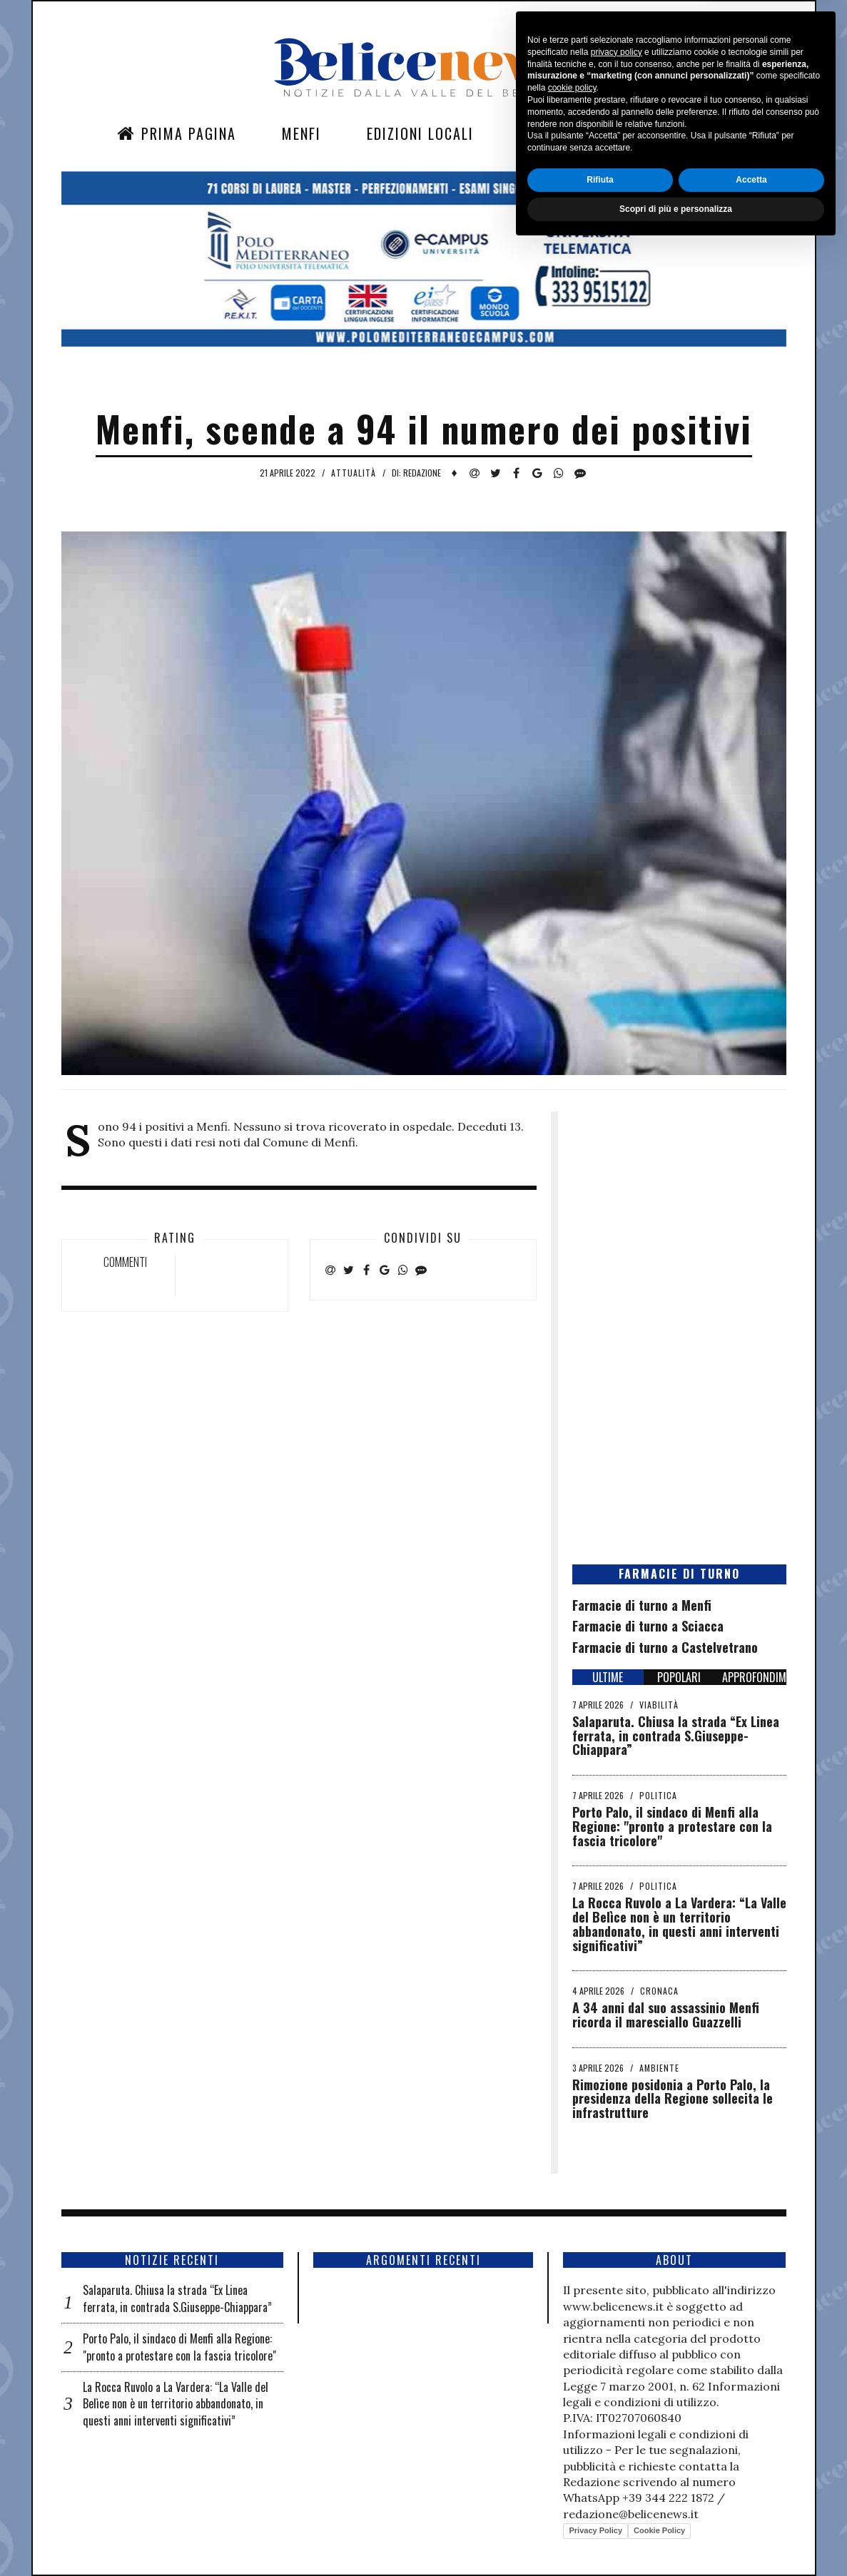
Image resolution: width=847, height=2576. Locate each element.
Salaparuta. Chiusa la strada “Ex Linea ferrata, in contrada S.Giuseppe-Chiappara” (675, 1735)
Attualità (353, 473)
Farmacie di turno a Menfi (641, 1605)
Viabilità (659, 1705)
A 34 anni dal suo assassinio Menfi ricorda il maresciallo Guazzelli (665, 2014)
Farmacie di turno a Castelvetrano (665, 1647)
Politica (658, 1795)
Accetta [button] (751, 2509)
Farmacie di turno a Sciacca (648, 1626)
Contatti (649, 133)
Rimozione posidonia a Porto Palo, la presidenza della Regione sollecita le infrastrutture (672, 2098)
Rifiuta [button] (600, 2509)
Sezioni (545, 133)
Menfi (301, 133)
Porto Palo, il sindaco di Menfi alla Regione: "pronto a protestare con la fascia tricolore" (672, 1826)
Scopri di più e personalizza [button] (675, 2538)
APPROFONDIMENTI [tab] (754, 1677)
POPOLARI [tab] (679, 1677)
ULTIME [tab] (607, 1677)
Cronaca (659, 1991)
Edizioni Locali (420, 133)
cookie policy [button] (572, 2418)
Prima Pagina (176, 133)
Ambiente (659, 2068)
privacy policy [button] (616, 2381)
